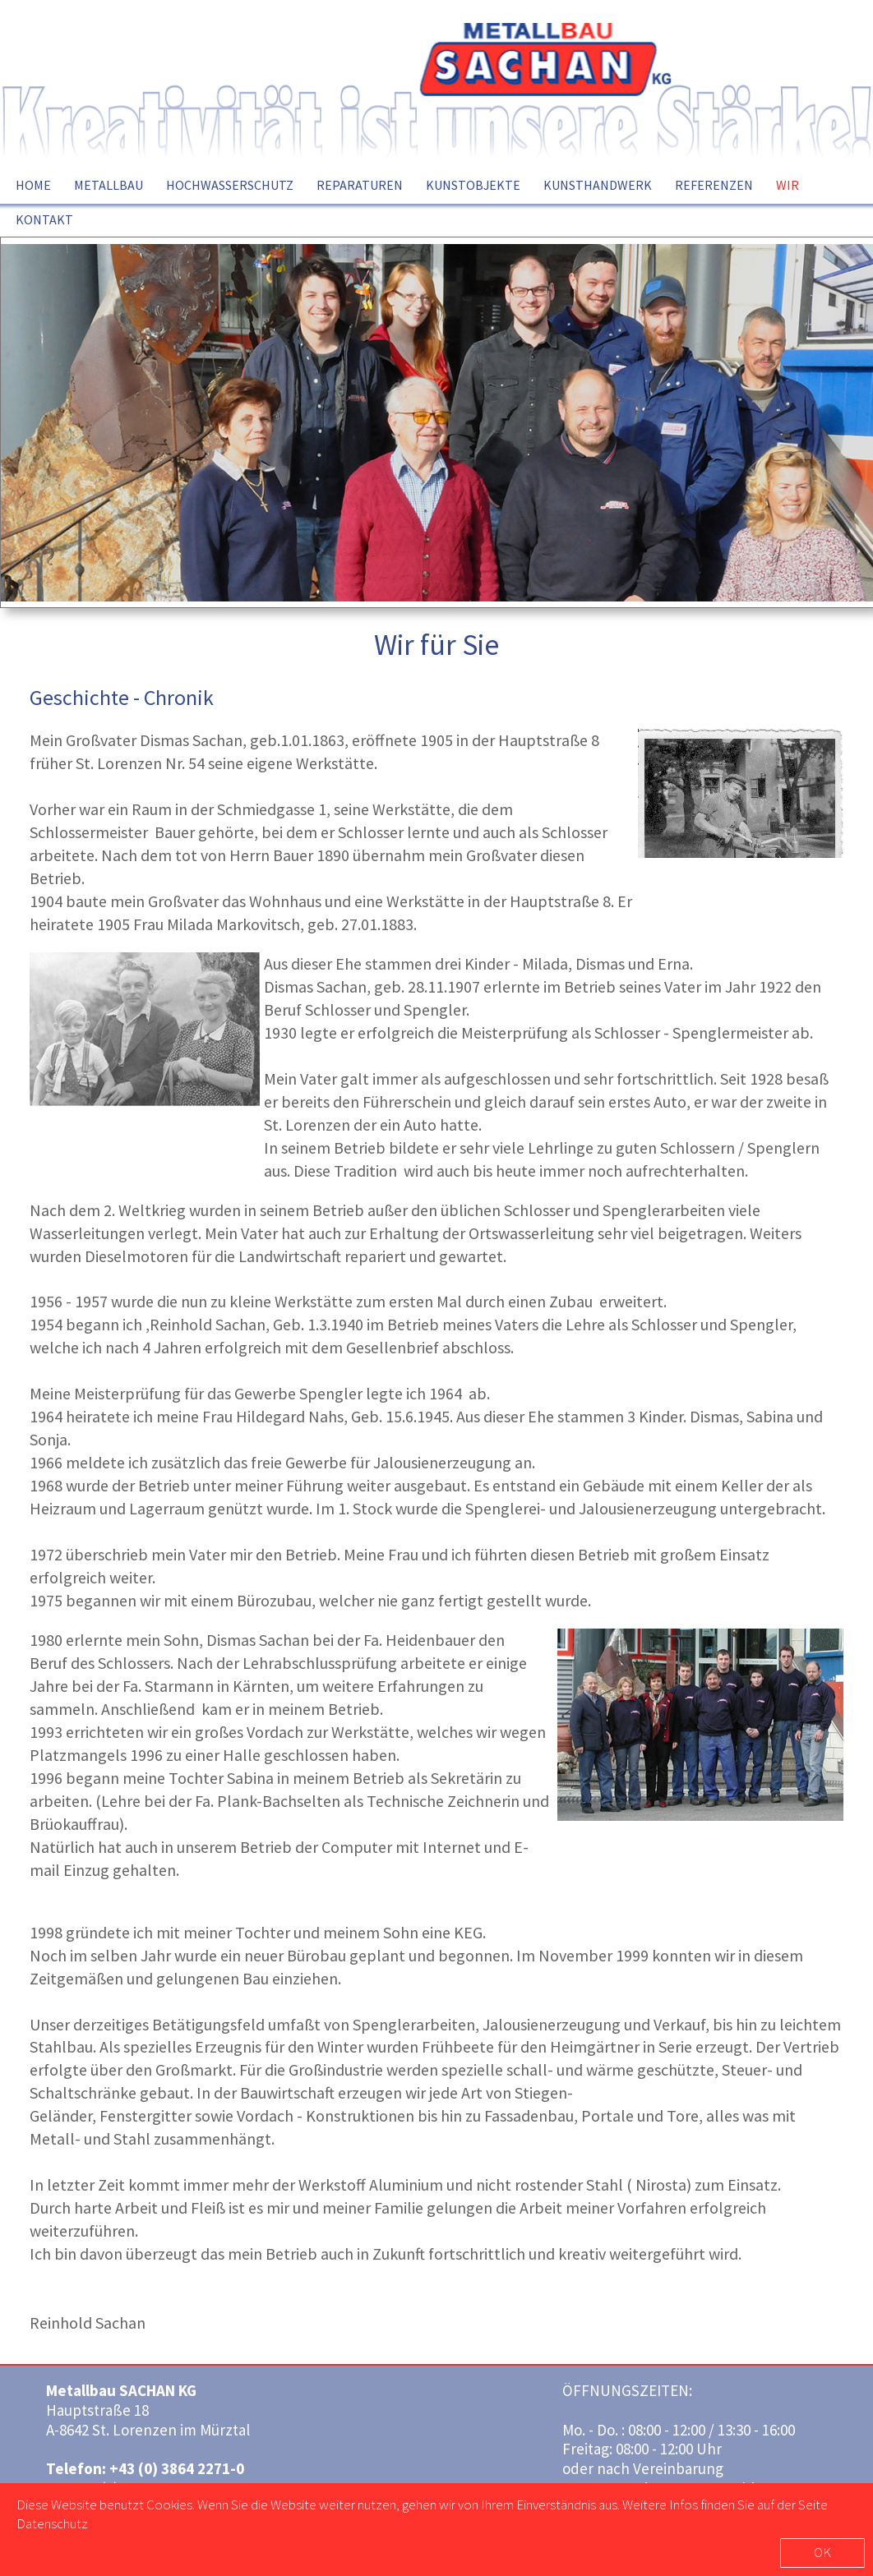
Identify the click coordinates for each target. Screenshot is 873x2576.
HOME (33, 185)
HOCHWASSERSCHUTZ (229, 185)
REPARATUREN (359, 185)
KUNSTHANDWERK (597, 185)
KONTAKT (44, 219)
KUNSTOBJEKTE (473, 185)
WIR (787, 185)
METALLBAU (108, 185)
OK (822, 2552)
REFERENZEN (714, 185)
